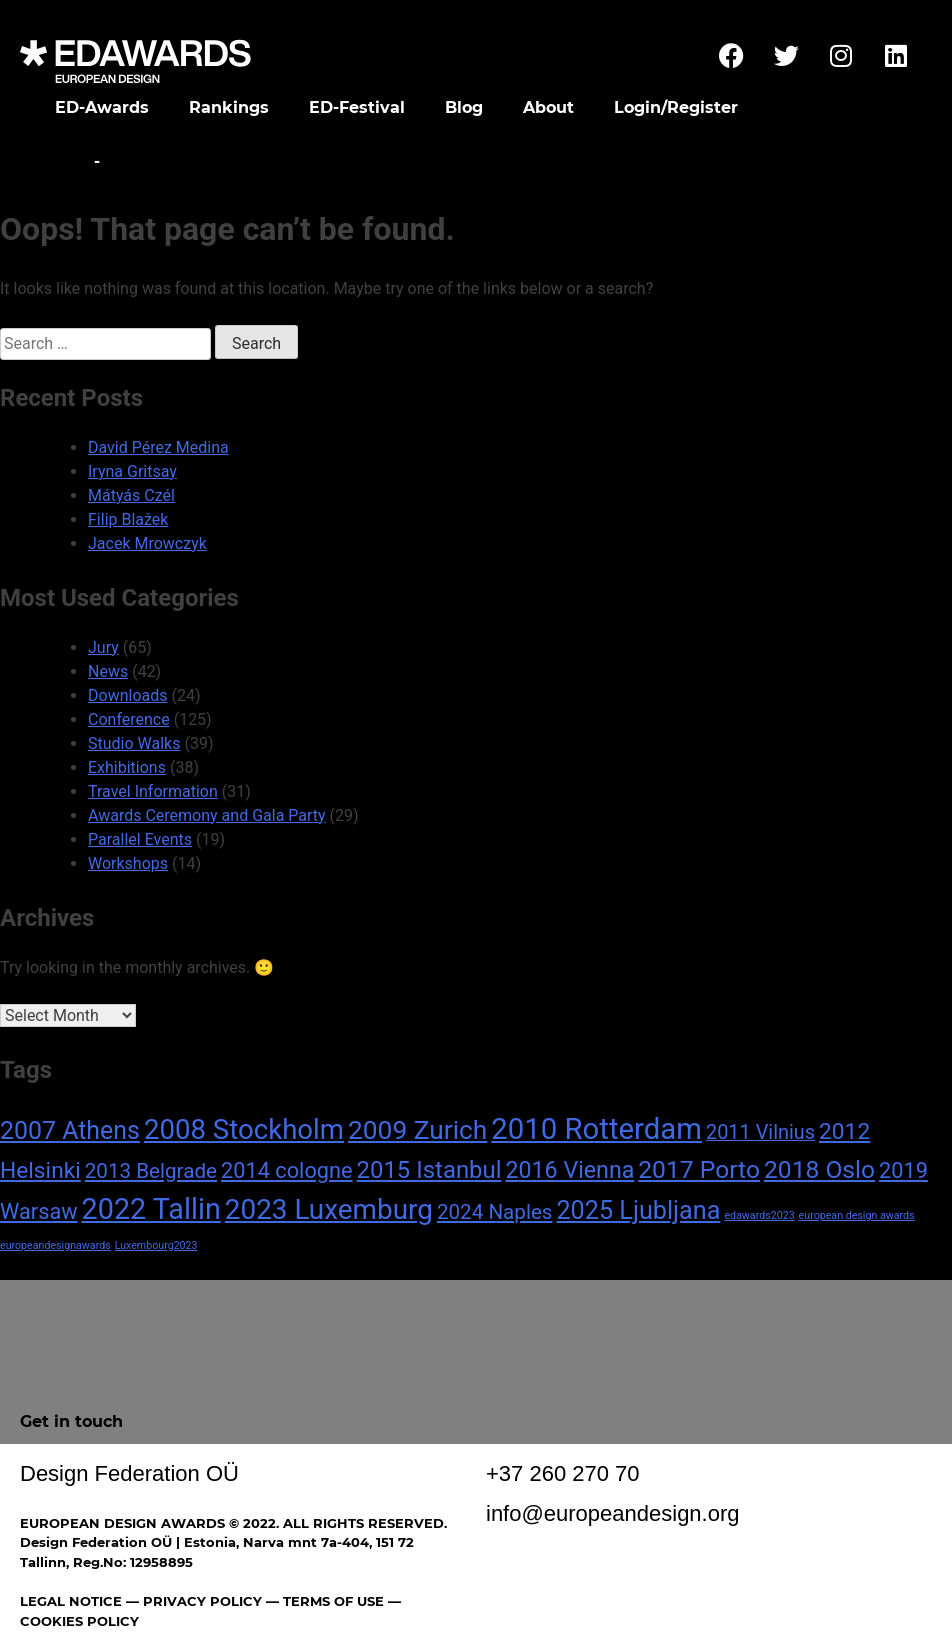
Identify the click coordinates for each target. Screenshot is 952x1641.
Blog (464, 107)
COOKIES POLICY (79, 1621)
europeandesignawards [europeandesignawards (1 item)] (55, 1245)
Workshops (128, 863)
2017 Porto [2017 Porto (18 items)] (699, 1169)
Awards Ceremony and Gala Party (207, 815)
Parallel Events (140, 839)
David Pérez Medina (158, 447)
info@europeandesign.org (613, 1513)
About (548, 107)
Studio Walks (134, 743)
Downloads (127, 695)
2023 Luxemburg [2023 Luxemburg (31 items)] (329, 1209)
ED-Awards (102, 107)
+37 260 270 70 (563, 1473)
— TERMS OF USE (325, 1601)
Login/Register (676, 107)
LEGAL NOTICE (71, 1601)
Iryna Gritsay (132, 471)
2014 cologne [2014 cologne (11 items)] (287, 1170)
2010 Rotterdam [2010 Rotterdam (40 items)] (596, 1129)
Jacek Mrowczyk (147, 543)
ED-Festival (357, 107)
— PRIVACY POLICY (192, 1601)
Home (62, 161)
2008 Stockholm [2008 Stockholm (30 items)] (244, 1129)
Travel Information (153, 791)
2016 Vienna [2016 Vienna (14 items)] (570, 1170)
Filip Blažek (128, 519)
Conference (129, 719)
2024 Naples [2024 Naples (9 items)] (495, 1212)
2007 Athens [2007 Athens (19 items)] (70, 1130)
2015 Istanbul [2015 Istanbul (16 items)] (429, 1170)
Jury (103, 647)
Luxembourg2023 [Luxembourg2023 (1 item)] (156, 1245)
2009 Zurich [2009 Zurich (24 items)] (417, 1130)
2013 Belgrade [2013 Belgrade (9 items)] (151, 1171)
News (108, 671)
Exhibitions (127, 767)
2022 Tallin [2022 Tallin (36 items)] (151, 1209)
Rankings (229, 107)
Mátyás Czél (131, 495)
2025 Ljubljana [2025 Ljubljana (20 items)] (638, 1210)
